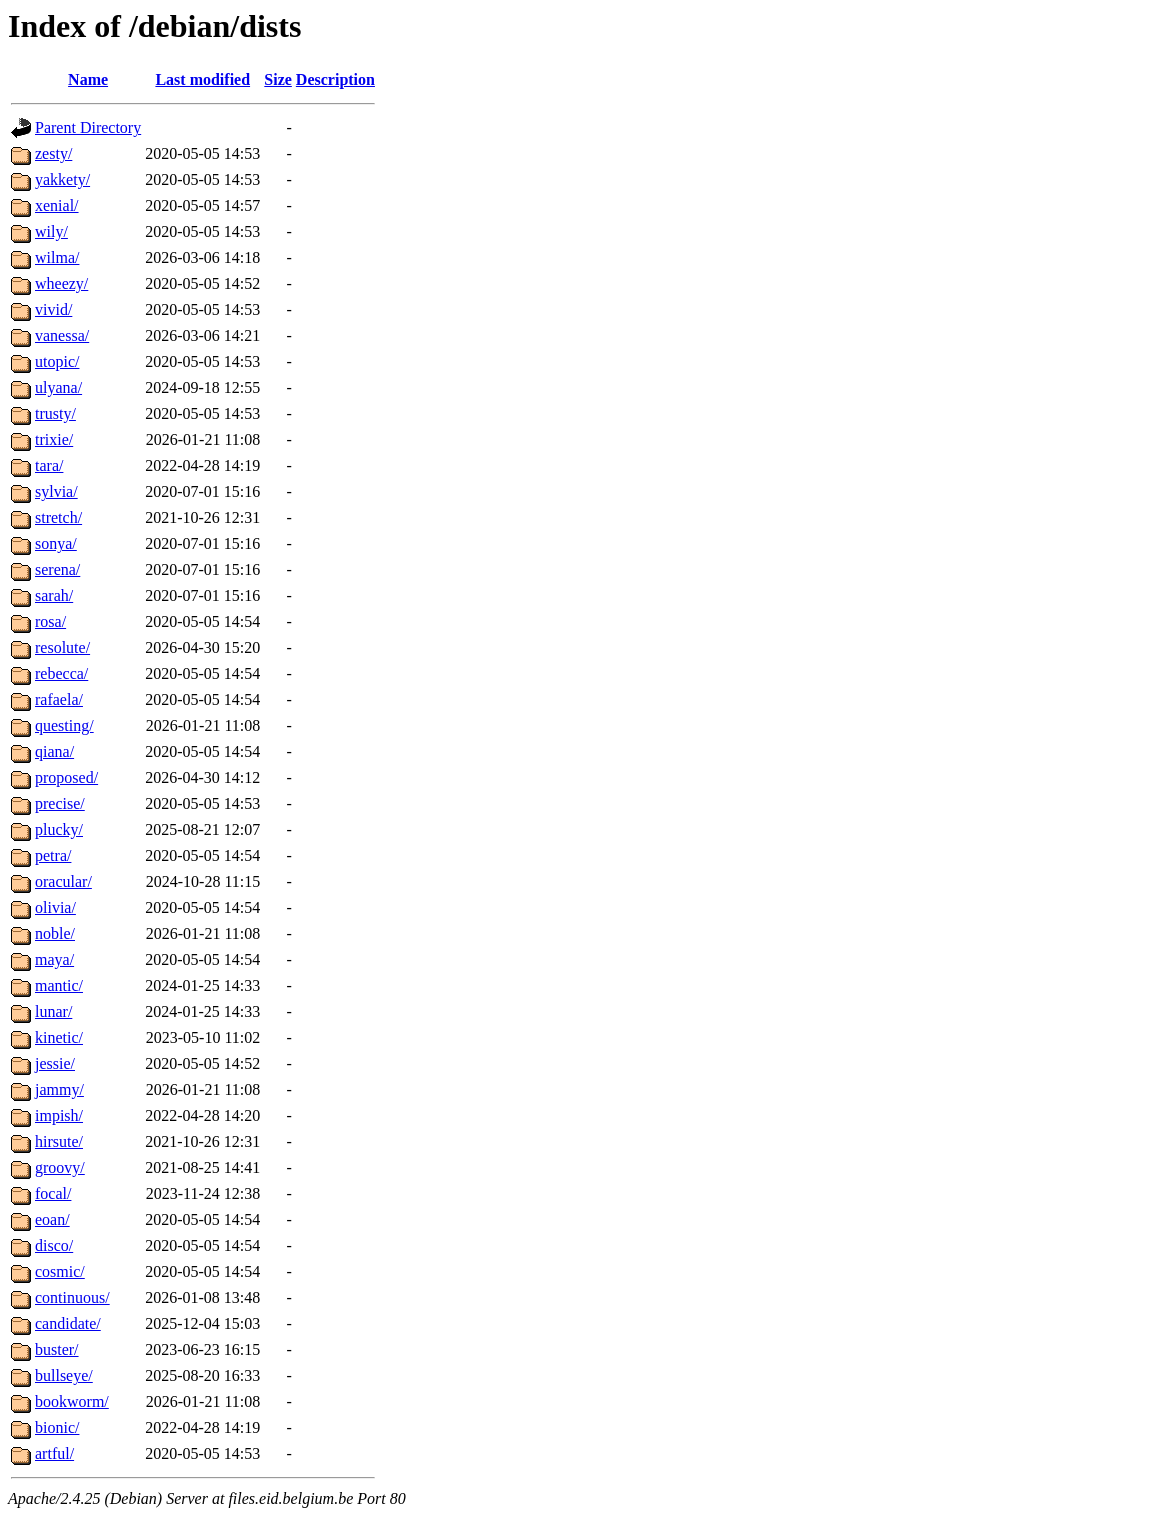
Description (335, 79)
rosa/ (50, 621)
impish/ (59, 1115)
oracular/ (63, 881)
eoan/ (52, 1219)
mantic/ (59, 985)
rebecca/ (61, 673)
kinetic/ (59, 1037)
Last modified (202, 79)
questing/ (64, 725)
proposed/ (66, 777)
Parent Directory (88, 127)
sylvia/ (56, 491)
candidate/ (68, 1323)
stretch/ (58, 517)
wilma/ (57, 257)
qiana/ (54, 751)
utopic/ (57, 361)
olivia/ (55, 907)
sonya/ (56, 543)
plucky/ (59, 829)
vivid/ (53, 309)
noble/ (55, 933)
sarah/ (54, 595)
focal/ (53, 1193)
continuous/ (72, 1297)
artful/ (54, 1453)
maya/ (54, 959)
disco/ (54, 1245)
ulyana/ (58, 387)
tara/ (49, 465)
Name (88, 79)
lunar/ (53, 1011)
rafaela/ (59, 699)
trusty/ (55, 413)
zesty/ (53, 153)
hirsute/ (59, 1141)
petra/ (53, 855)
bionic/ (57, 1427)
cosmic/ (60, 1271)
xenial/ (57, 205)
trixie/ (54, 439)
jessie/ (55, 1063)
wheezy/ (61, 283)
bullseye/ (64, 1375)
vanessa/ (62, 335)
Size (278, 79)
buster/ (57, 1349)
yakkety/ (62, 179)
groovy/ (60, 1167)
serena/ (57, 569)
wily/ (51, 231)
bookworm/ (72, 1401)
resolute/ (62, 647)
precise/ (60, 803)
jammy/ (59, 1089)
